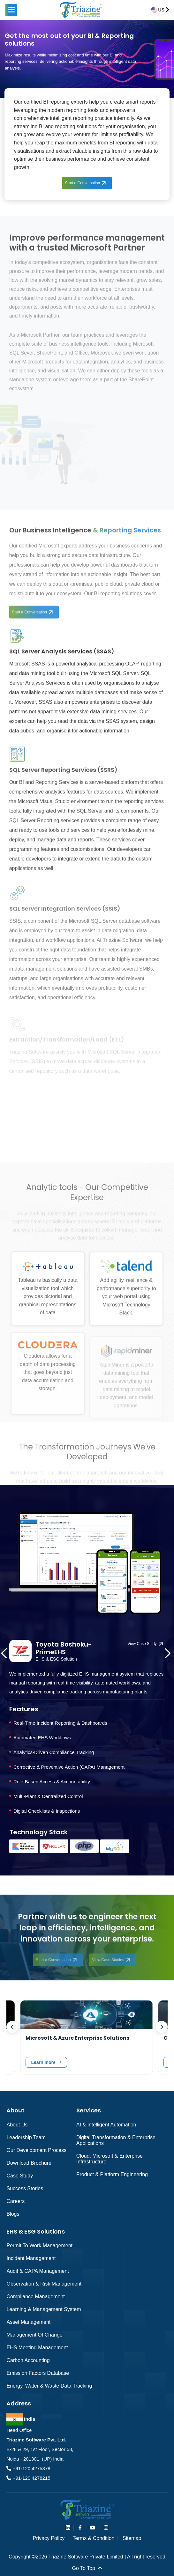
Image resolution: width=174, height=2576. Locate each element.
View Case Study (141, 1643)
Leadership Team (25, 2137)
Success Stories (24, 2188)
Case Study (19, 2175)
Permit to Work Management (39, 2245)
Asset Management (28, 2322)
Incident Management (31, 2258)
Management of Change (34, 2334)
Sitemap (132, 2538)
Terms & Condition (94, 2538)
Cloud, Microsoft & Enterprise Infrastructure (109, 2158)
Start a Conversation (82, 183)
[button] (11, 10)
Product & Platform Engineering (112, 2174)
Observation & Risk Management (43, 2283)
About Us (16, 2124)
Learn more (43, 2062)
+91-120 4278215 (30, 2478)
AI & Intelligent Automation (106, 2124)
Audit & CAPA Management (37, 2271)
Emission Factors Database (37, 2373)
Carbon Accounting (27, 2360)
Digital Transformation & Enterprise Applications (115, 2140)
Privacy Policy (49, 2538)
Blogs (12, 2214)
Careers (15, 2201)
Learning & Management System (43, 2309)
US (161, 9)
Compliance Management (35, 2296)
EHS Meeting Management (37, 2347)
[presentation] (6, 1658)
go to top (87, 2568)
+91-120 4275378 (30, 2468)
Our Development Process (36, 2150)
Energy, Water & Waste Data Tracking (49, 2386)
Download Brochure (28, 2163)
